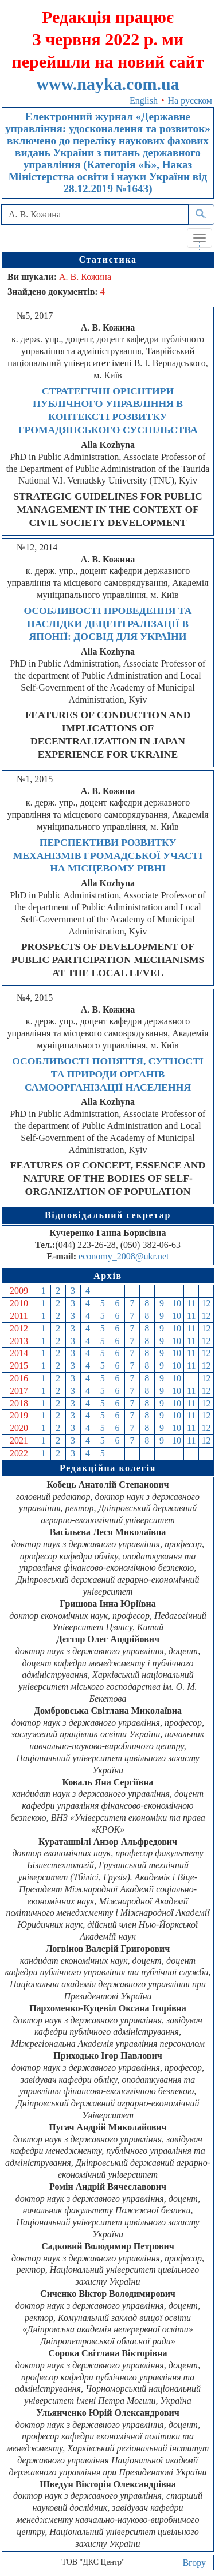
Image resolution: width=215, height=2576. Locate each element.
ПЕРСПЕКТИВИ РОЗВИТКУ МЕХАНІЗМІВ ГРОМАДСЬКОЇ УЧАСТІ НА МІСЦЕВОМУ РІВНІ (108, 855)
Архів (107, 1276)
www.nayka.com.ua (107, 83)
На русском (190, 100)
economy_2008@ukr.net (124, 1256)
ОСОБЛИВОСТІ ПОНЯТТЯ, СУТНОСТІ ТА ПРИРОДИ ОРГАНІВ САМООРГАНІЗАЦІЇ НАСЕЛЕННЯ (108, 1074)
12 (206, 1303)
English (144, 100)
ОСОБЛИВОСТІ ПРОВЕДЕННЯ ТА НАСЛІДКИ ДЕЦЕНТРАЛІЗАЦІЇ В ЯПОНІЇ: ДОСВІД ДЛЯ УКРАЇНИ (108, 624)
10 (176, 1303)
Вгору (194, 2562)
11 (191, 1303)
